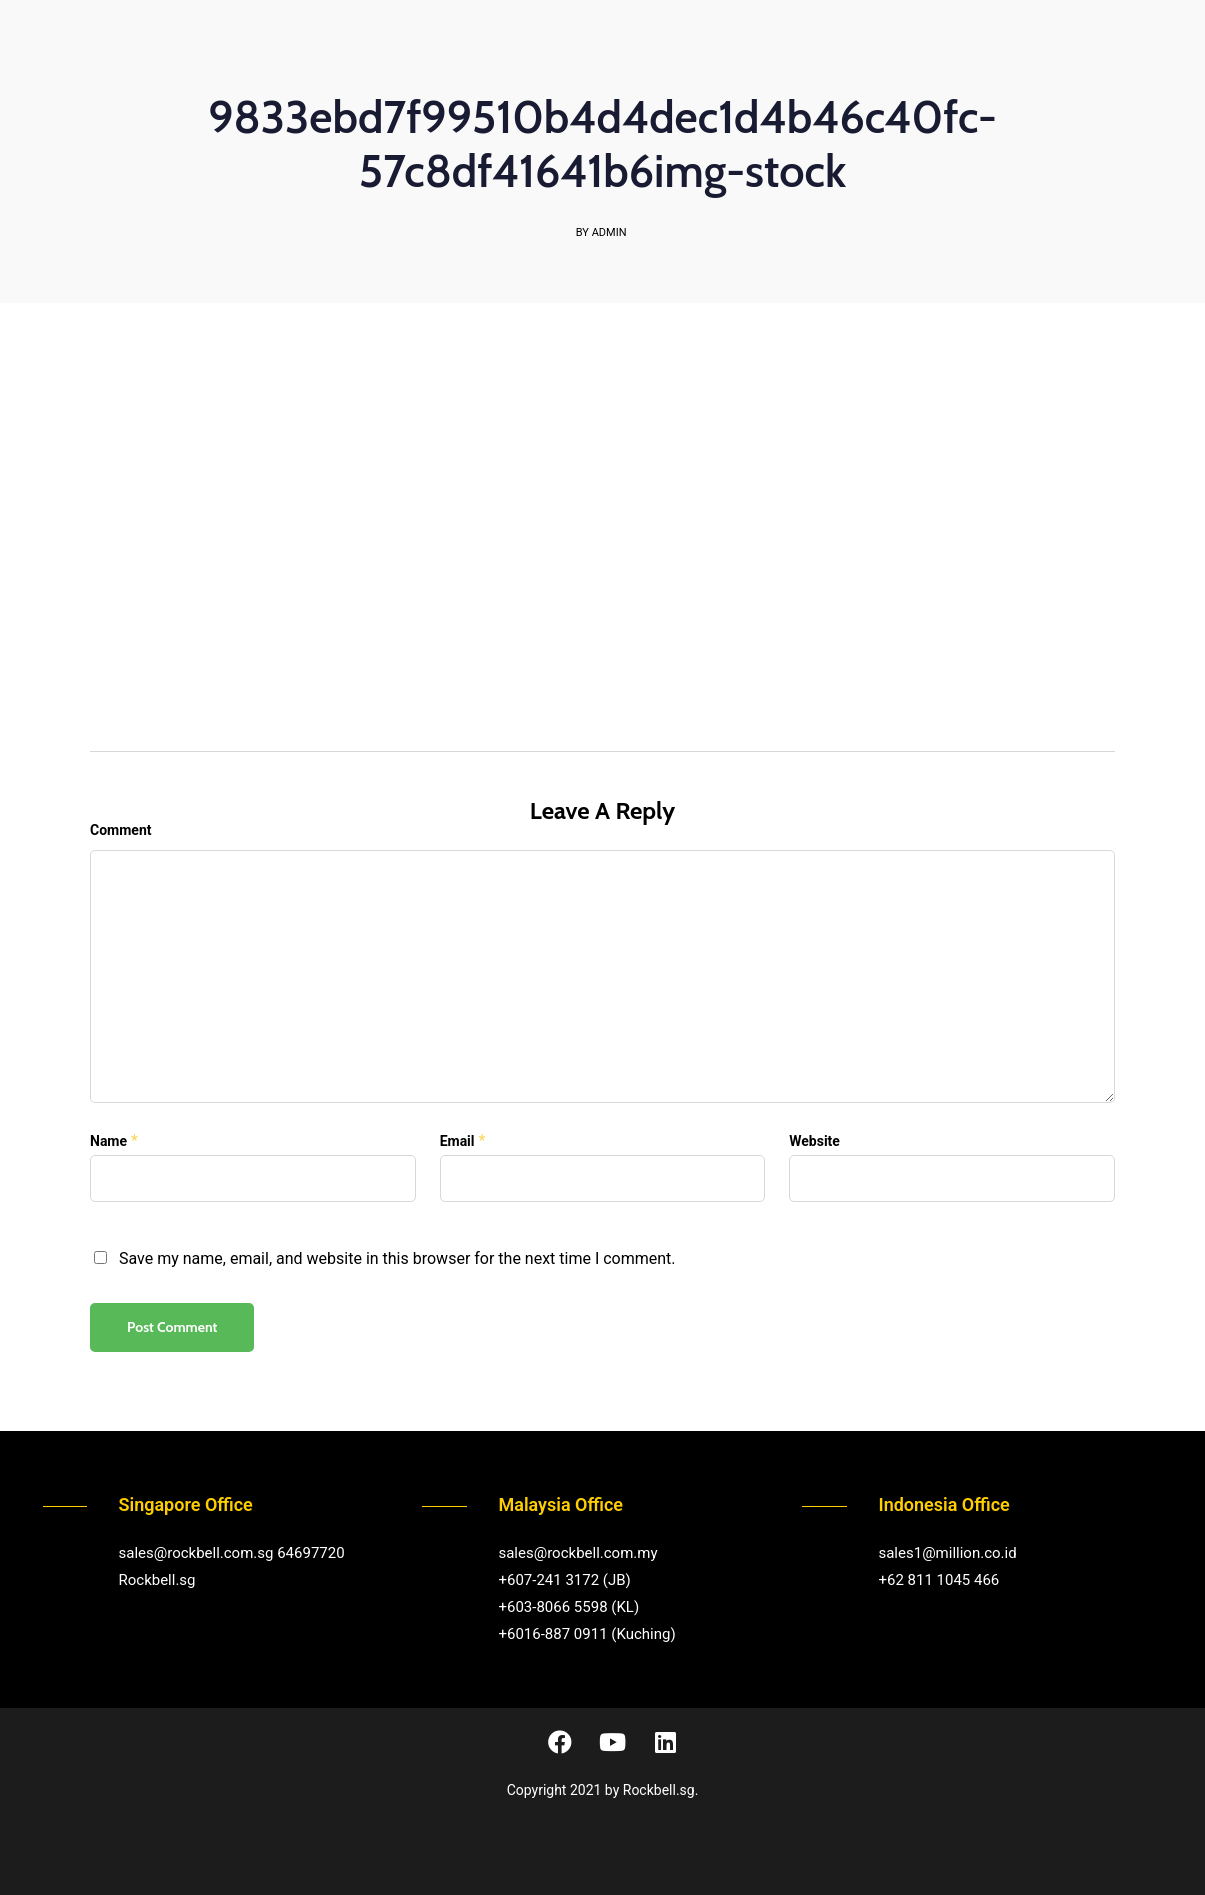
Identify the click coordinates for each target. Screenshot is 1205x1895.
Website (814, 1141)
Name (108, 1141)
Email (457, 1141)
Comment (120, 830)
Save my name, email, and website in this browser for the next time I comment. (397, 1258)
